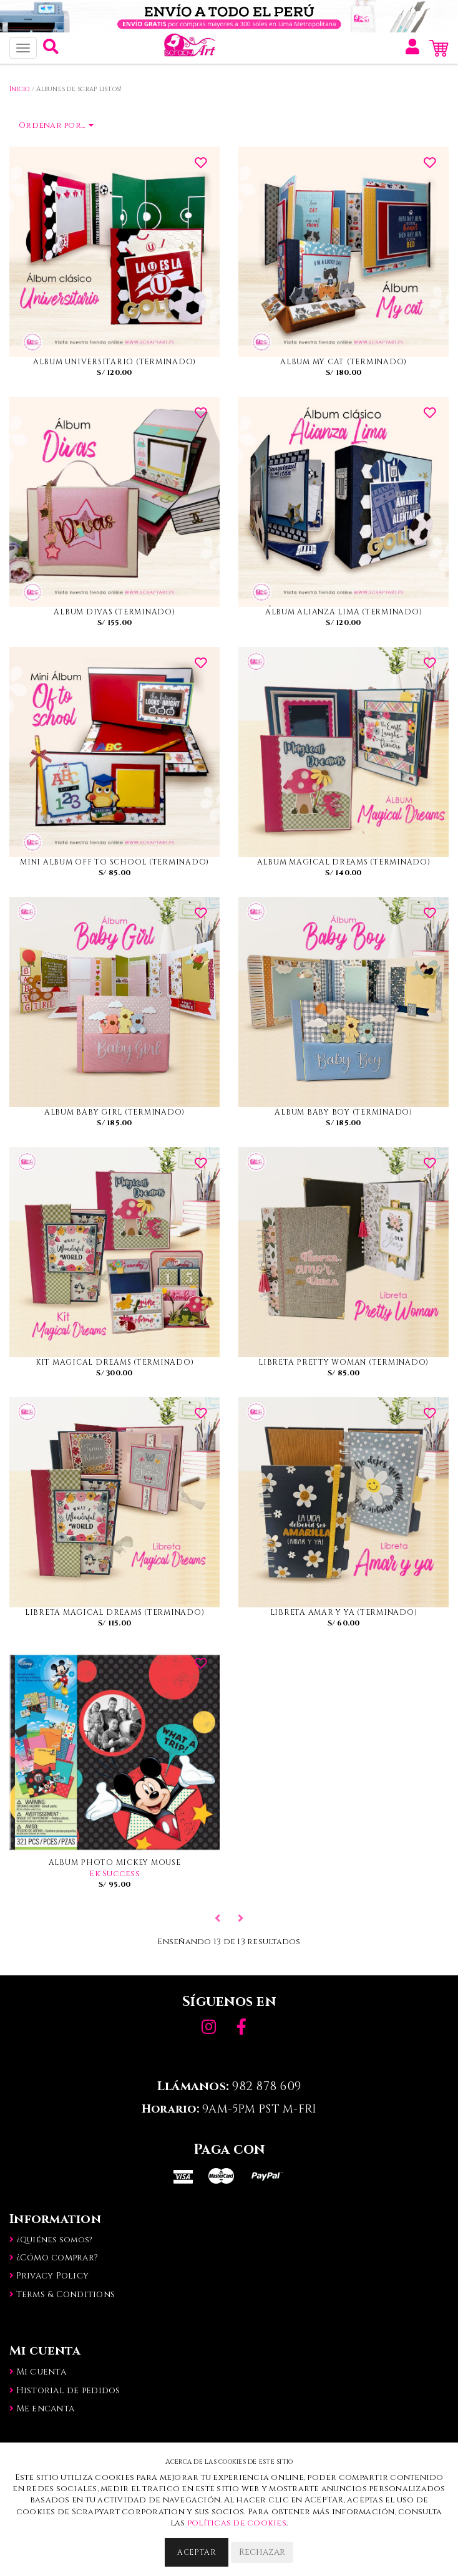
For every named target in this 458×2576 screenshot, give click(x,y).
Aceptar (196, 2552)
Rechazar (262, 2552)
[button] (51, 50)
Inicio (19, 89)
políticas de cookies (236, 2523)
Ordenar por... (56, 125)
